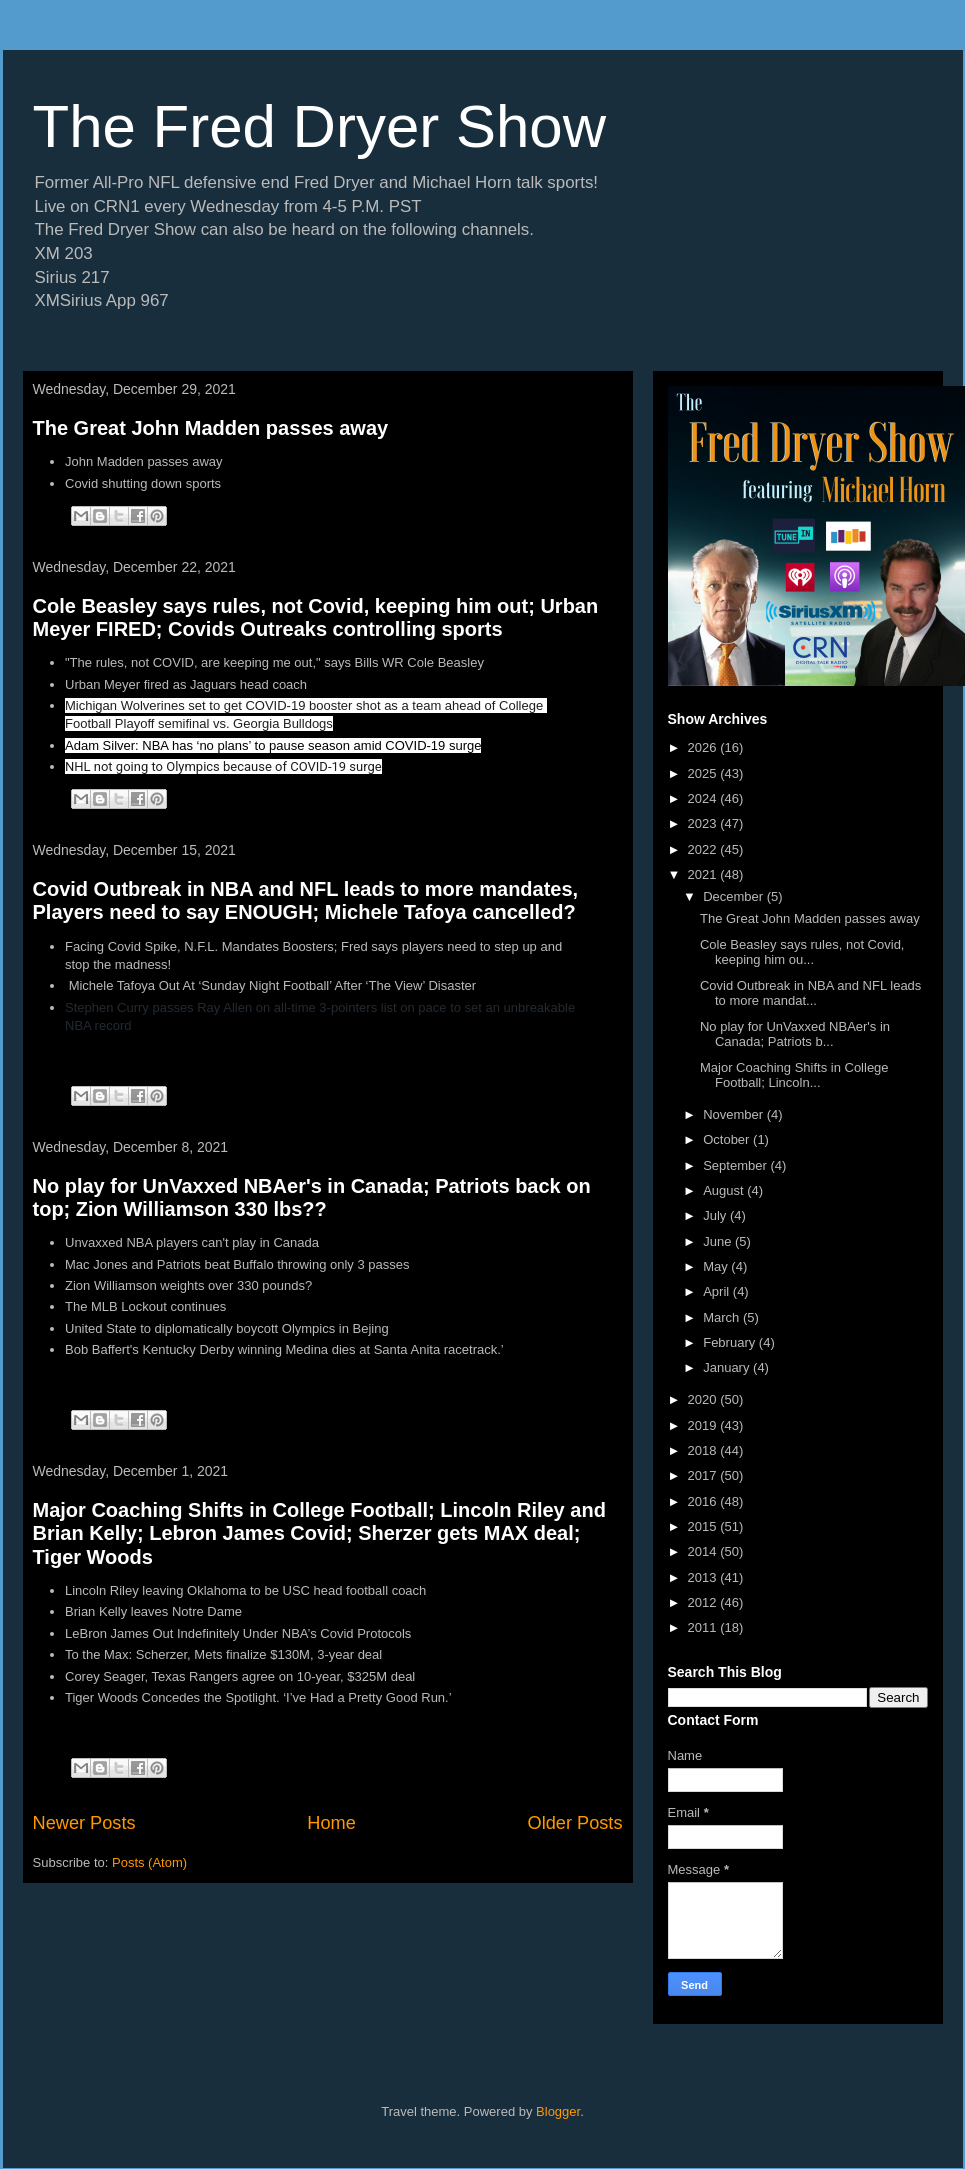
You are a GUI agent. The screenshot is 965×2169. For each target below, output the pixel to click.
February (731, 1342)
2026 (704, 747)
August (725, 1190)
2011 (704, 1627)
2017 (704, 1475)
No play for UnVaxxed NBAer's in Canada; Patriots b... (795, 1034)
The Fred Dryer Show (320, 126)
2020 (704, 1399)
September (736, 1165)
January (728, 1367)
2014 (704, 1551)
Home (331, 1823)
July (716, 1215)
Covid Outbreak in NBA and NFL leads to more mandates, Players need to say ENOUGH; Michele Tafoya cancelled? (306, 900)
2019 (704, 1425)
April (718, 1291)
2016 (704, 1501)
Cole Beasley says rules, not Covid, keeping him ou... (802, 952)
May (717, 1266)
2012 (704, 1602)
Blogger (558, 2111)
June (719, 1241)
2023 (704, 823)
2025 (704, 773)
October (728, 1139)
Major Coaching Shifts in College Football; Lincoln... (794, 1075)
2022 (704, 849)
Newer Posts (84, 1823)
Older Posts (574, 1823)
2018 (704, 1450)
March (723, 1317)
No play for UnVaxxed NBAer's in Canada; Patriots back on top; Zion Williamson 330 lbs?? (312, 1197)
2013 (704, 1577)
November (735, 1114)
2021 (704, 874)
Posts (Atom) (149, 1862)
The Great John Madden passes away (211, 428)
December (735, 896)
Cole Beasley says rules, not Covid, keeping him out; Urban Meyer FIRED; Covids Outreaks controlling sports (316, 617)
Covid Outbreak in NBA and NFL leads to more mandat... (810, 993)
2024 (704, 798)
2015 (704, 1526)
